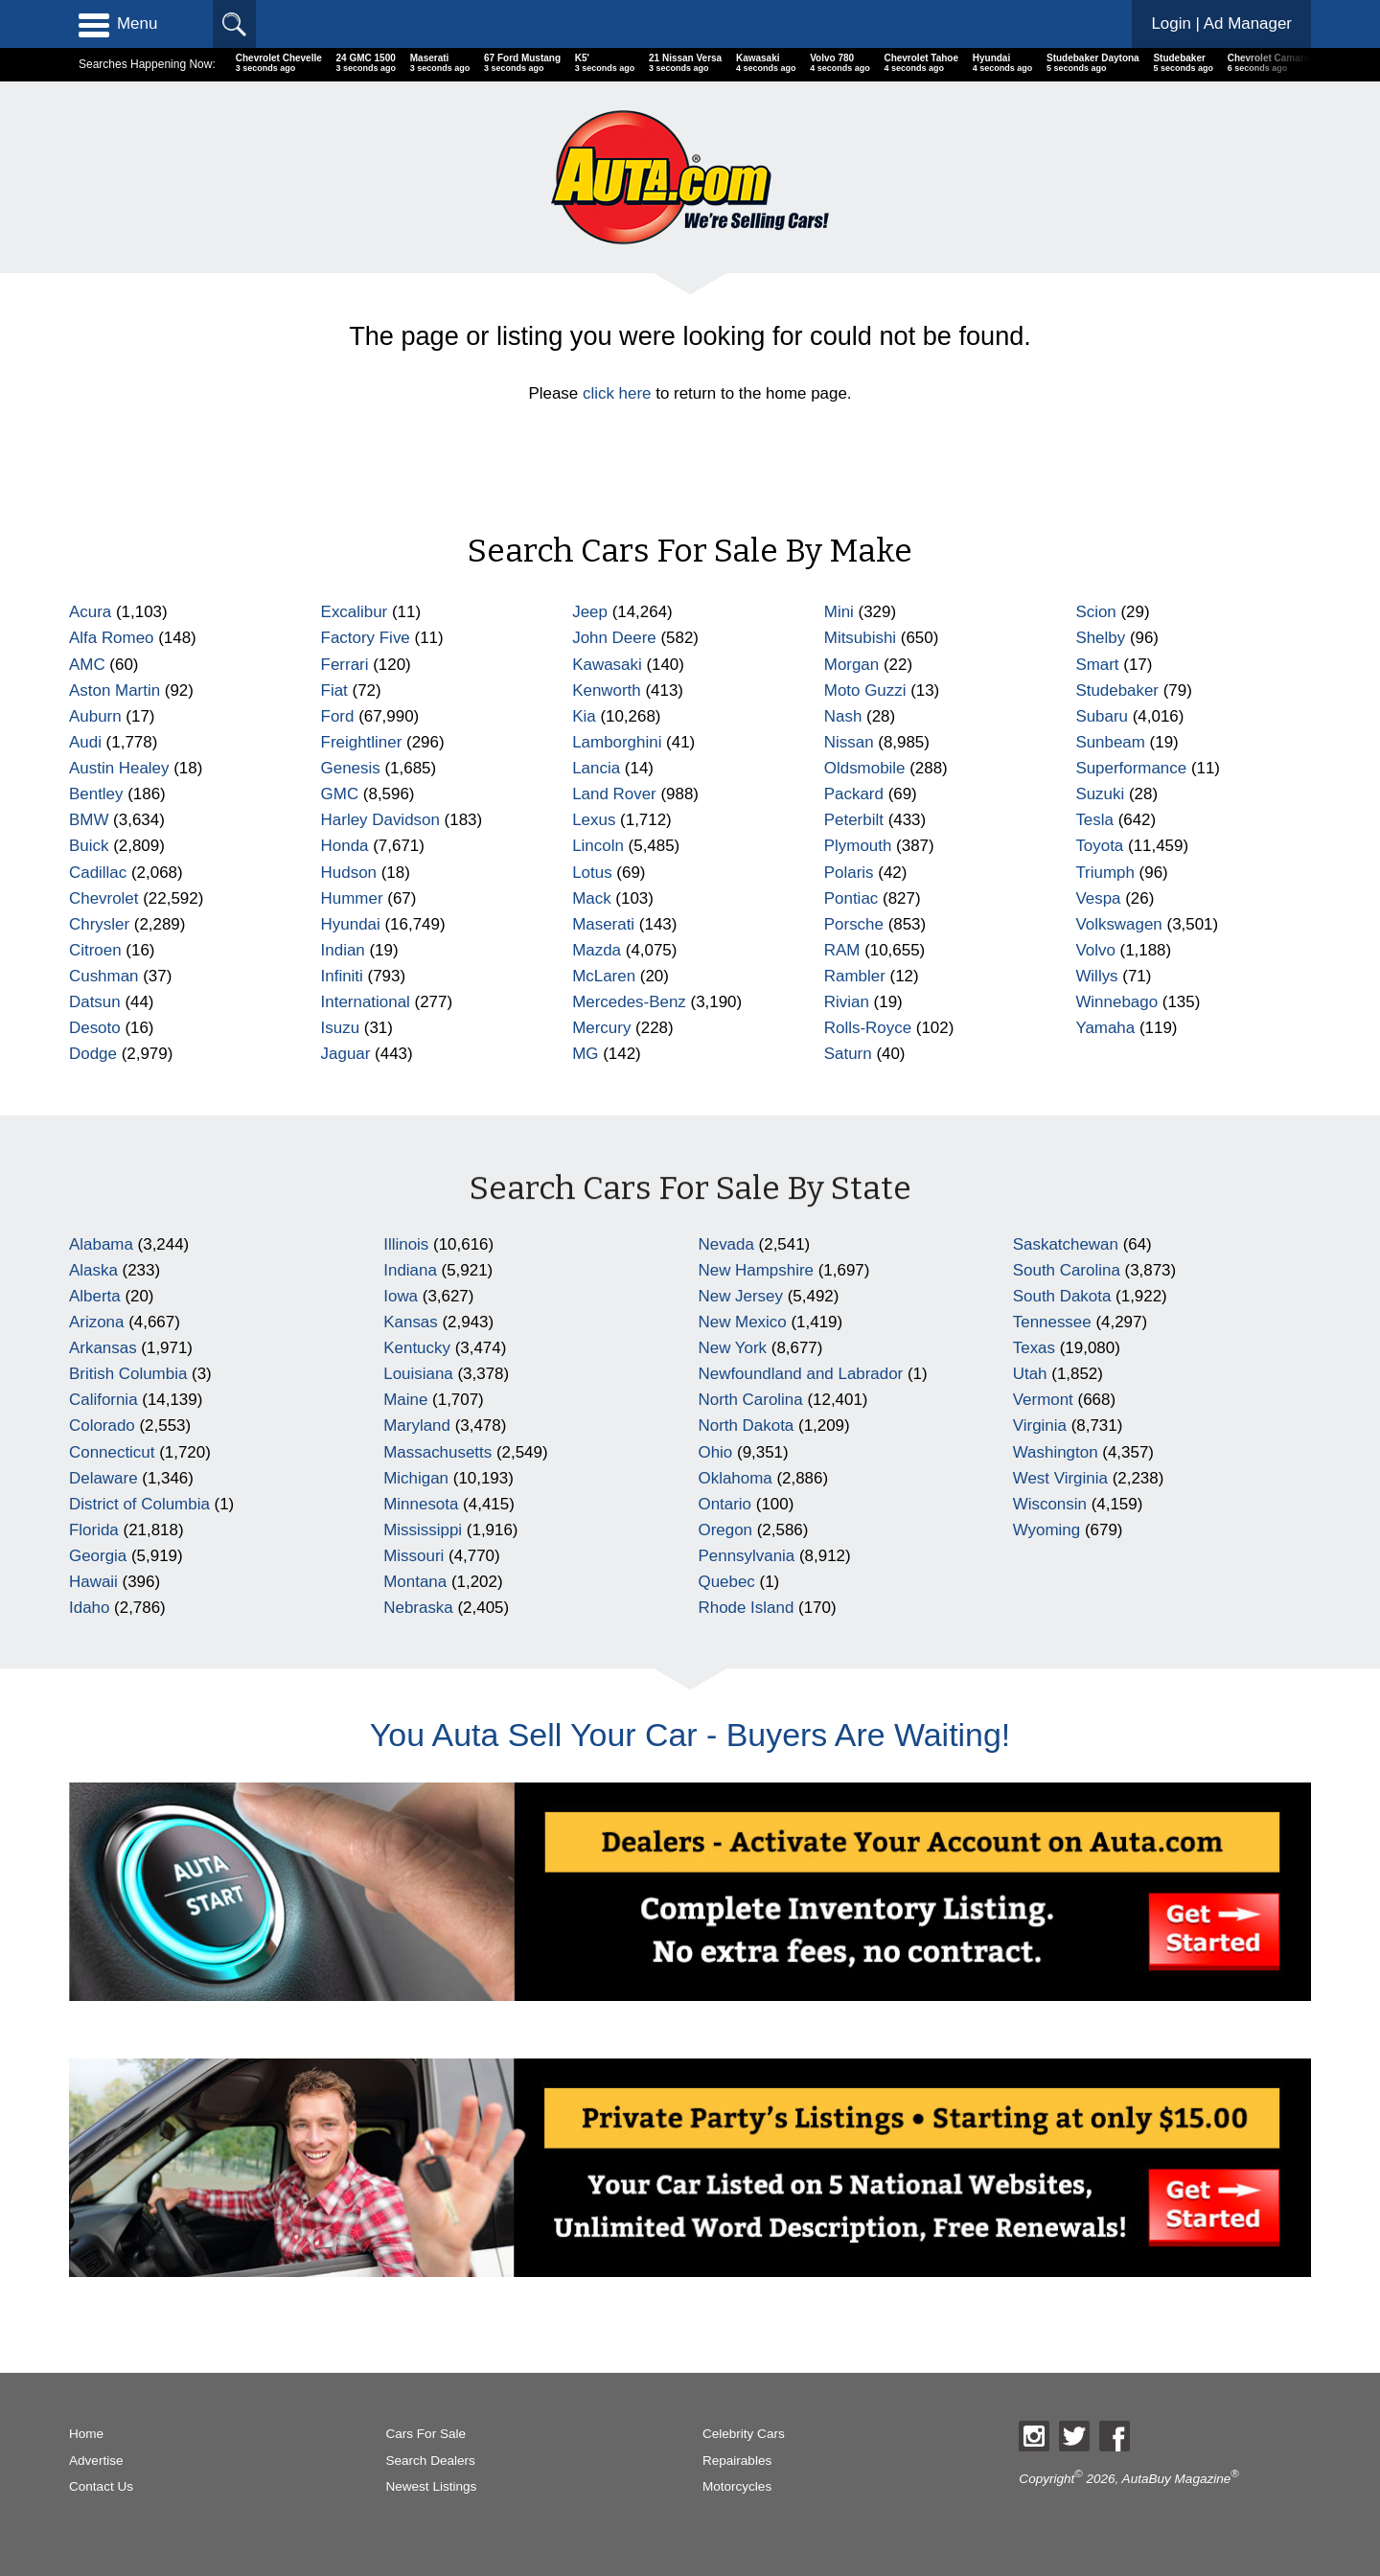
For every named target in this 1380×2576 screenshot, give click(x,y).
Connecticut (111, 1452)
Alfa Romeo (111, 638)
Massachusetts (437, 1452)
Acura (90, 612)
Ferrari (345, 665)
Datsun (95, 1002)
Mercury (601, 1028)
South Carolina (1066, 1270)
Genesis (350, 768)
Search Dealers (429, 2460)
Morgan (851, 665)
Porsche (854, 924)
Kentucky (416, 1348)
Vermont (1043, 1400)
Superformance (1130, 768)
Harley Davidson (380, 820)
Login (1221, 23)
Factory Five (365, 638)
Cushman (104, 976)
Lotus (591, 872)
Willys (1096, 976)
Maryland (416, 1425)
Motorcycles (736, 2486)
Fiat (334, 690)
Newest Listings (430, 2486)
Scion (1095, 612)
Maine (405, 1400)
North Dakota (746, 1425)
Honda (345, 846)
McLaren (603, 976)
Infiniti (342, 976)
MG (585, 1054)
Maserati (603, 924)
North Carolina (751, 1400)
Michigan (415, 1478)
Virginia (1040, 1425)
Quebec (727, 1582)
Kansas (410, 1322)
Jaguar (346, 1054)
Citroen (95, 950)
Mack (591, 898)
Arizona (96, 1322)
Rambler (855, 976)
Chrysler (99, 924)
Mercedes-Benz (629, 1002)
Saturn (848, 1054)
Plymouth (858, 846)
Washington (1055, 1452)
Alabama (101, 1244)
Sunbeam (1110, 742)
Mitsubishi (860, 638)
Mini (839, 612)
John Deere (614, 638)
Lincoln (598, 846)
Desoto (95, 1028)
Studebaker (1117, 690)
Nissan (849, 742)
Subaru (1101, 716)
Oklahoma (735, 1478)
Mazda (596, 950)
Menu (118, 23)
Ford (338, 716)
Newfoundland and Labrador (801, 1374)
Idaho (89, 1607)
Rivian (846, 1002)
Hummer (352, 898)
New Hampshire (756, 1270)
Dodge (93, 1054)
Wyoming (1046, 1530)
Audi (85, 742)
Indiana (410, 1270)
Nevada (726, 1244)
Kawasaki (607, 665)
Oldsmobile (865, 768)
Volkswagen (1118, 924)
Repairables (736, 2460)
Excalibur (354, 612)
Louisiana (418, 1374)
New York (733, 1348)
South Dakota (1062, 1296)
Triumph (1105, 872)
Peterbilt (854, 820)
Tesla (1094, 820)
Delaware (103, 1478)
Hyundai (350, 924)
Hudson (349, 872)
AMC (87, 665)
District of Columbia (139, 1504)
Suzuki (1099, 794)
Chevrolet (104, 898)
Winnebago (1116, 1002)
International (365, 1002)
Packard (854, 794)
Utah (1030, 1374)
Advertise (96, 2460)
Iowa (400, 1296)
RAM (842, 950)
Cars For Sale (425, 2433)
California (103, 1400)
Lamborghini (616, 742)
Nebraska (418, 1607)
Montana (415, 1582)
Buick (88, 846)
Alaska (93, 1270)
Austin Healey (119, 768)
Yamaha (1105, 1028)
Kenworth (606, 690)
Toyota (1099, 846)
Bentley (96, 794)
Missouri (413, 1556)
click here (617, 393)
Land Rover (614, 794)
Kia (583, 716)
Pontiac (851, 898)
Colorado (102, 1425)
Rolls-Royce (867, 1028)
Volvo (1095, 950)
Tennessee (1052, 1322)
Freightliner (361, 742)
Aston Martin (114, 690)
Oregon (726, 1530)
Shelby (1100, 638)
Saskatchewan (1065, 1244)
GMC (340, 794)
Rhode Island (746, 1607)
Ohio (716, 1452)
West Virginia (1060, 1478)
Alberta (95, 1296)
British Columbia (128, 1374)
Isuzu (340, 1028)
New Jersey (741, 1296)
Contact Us (101, 2486)
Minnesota (420, 1504)
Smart (1096, 665)
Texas (1034, 1348)
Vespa (1097, 898)
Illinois (405, 1244)
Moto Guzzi (865, 690)
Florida (94, 1530)
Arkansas (103, 1348)
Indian (343, 950)
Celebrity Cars (743, 2433)
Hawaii (93, 1582)
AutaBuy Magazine (1176, 2479)
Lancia (596, 768)
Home (86, 2433)
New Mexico (743, 1322)
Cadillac (97, 872)
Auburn (95, 716)
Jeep (590, 612)
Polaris (849, 872)
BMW (88, 820)
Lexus (593, 820)
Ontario (725, 1504)
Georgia (97, 1556)
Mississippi (422, 1530)
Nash (843, 716)
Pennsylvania (747, 1556)
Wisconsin (1050, 1504)
